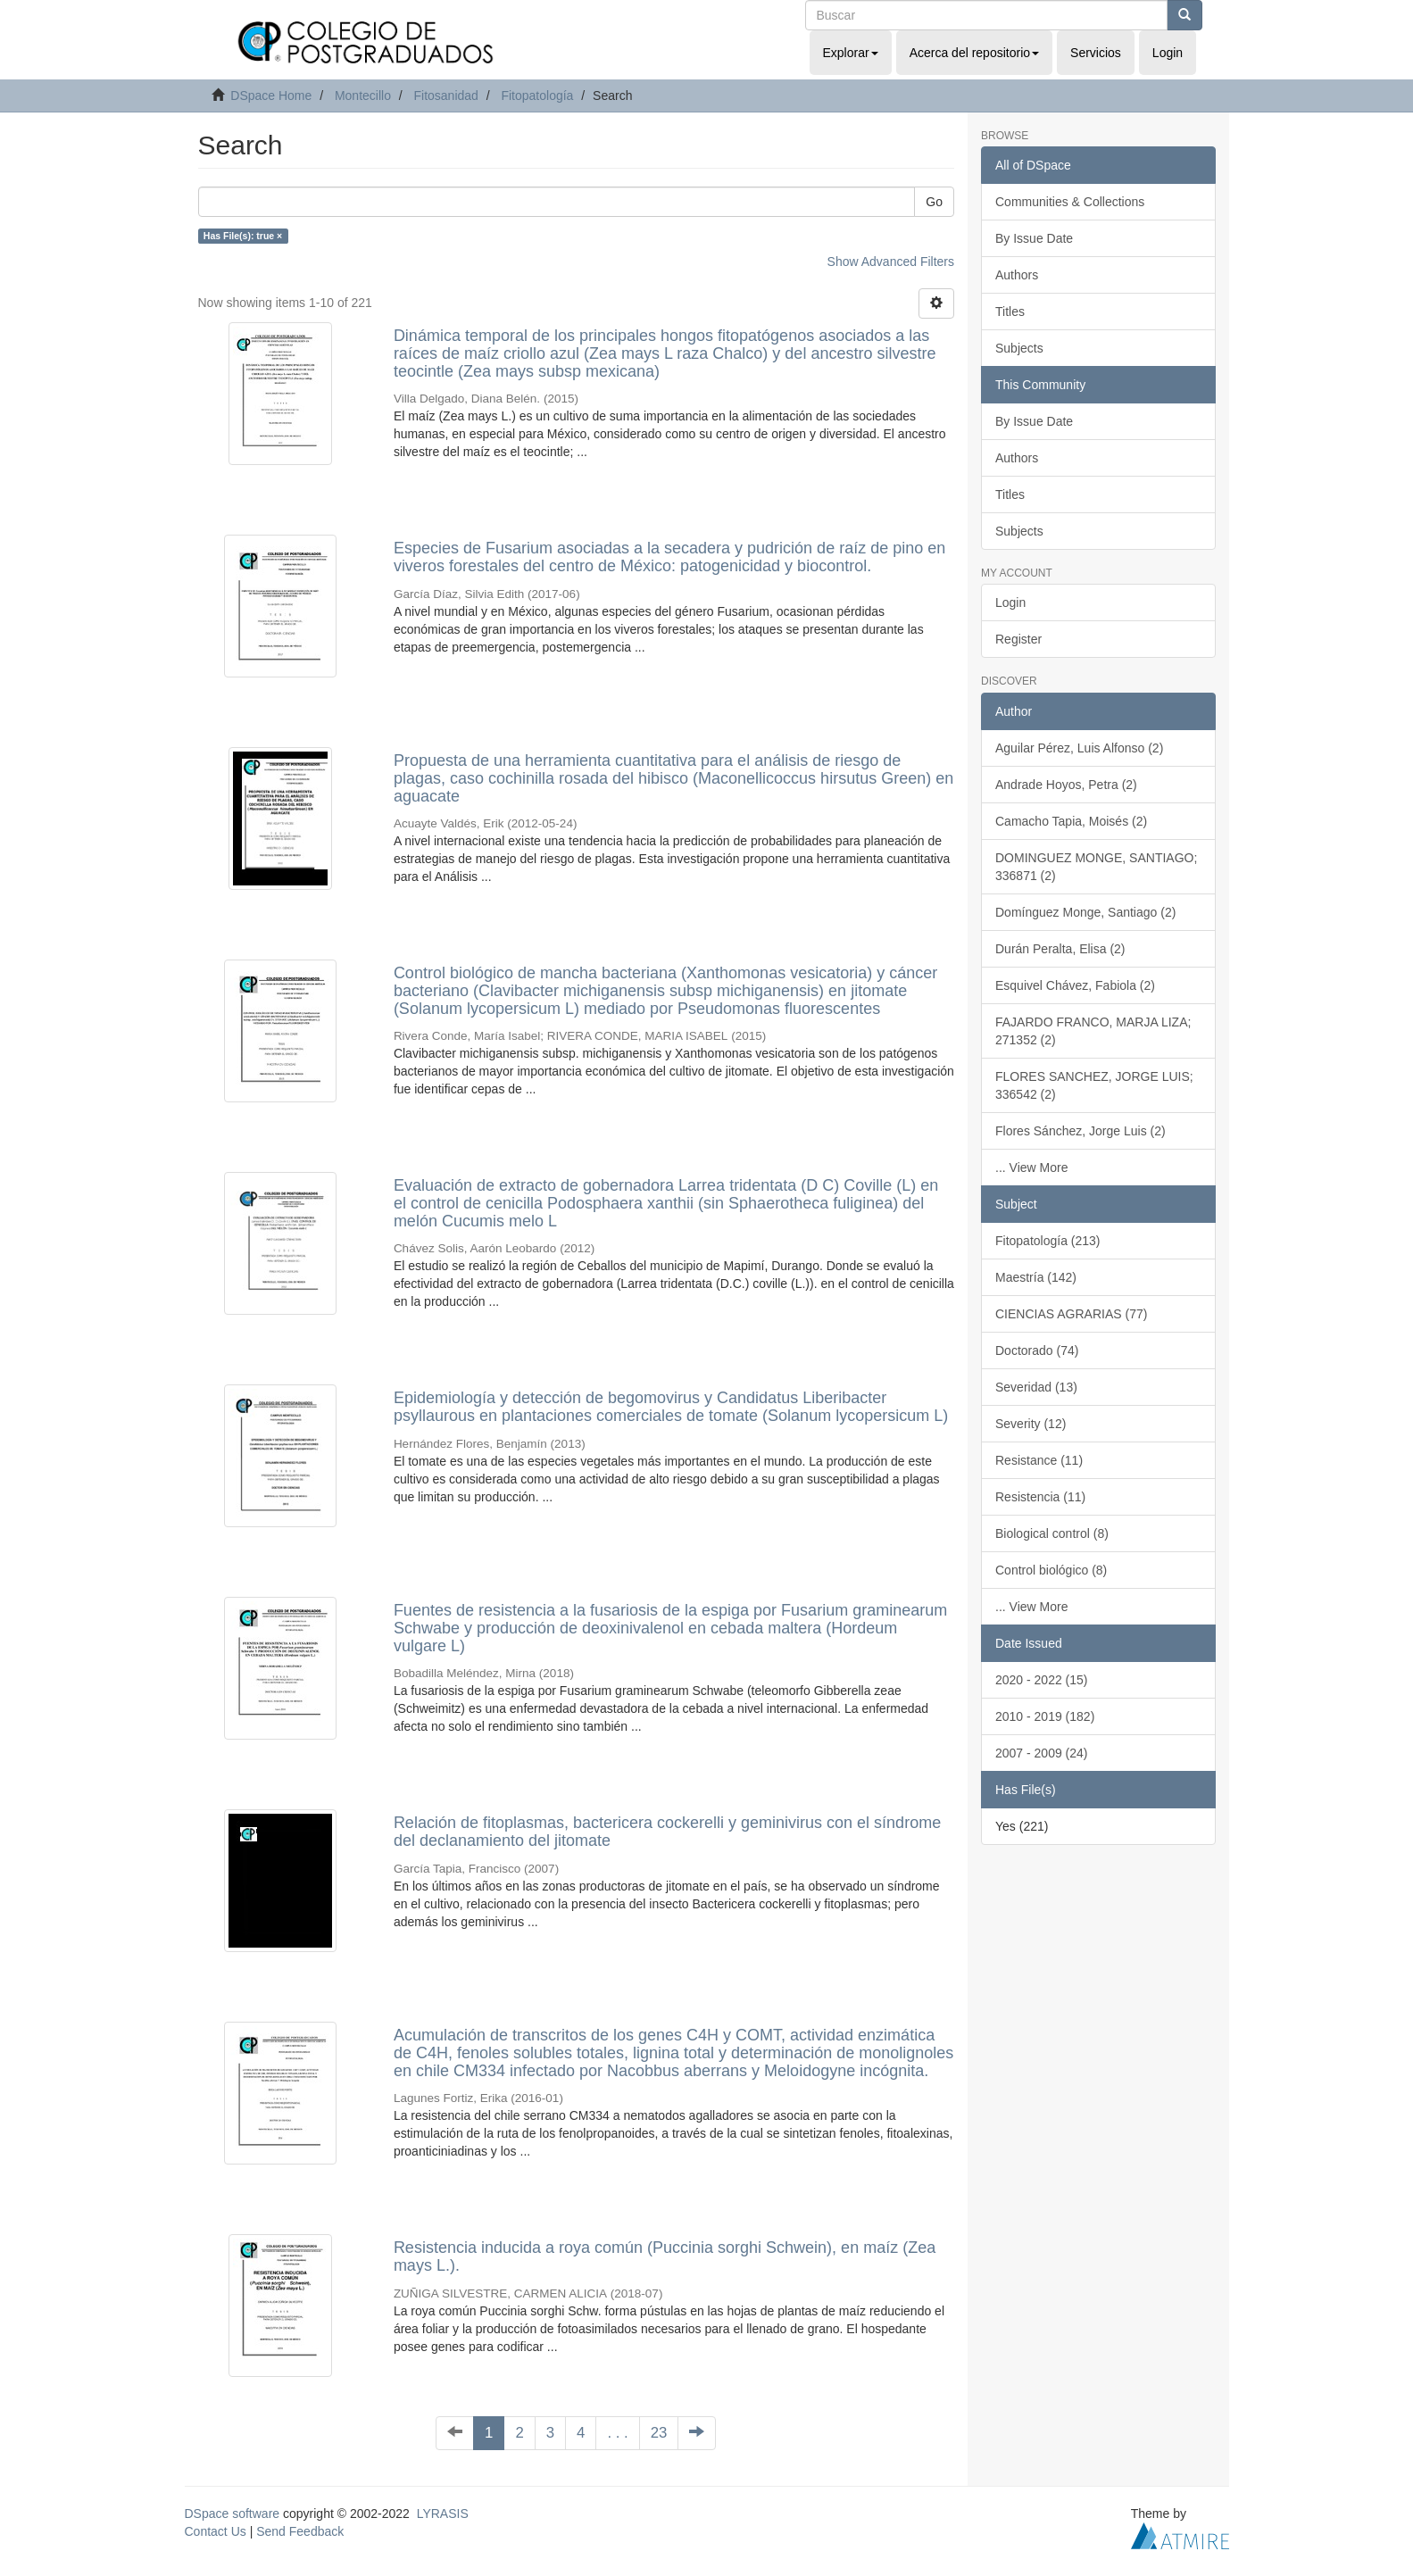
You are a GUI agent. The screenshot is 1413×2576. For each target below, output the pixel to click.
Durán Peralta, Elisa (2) (1060, 949)
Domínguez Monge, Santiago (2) (1085, 912)
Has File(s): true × (243, 235)
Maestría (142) (1035, 1277)
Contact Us (215, 2531)
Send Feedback (300, 2531)
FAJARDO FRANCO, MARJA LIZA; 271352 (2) (1093, 1031)
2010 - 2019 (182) (1044, 1716)
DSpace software (232, 2513)
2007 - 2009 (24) (1041, 1753)
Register (1018, 639)
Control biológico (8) (1051, 1570)
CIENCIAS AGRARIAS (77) (1071, 1314)
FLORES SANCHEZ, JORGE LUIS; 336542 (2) (1094, 1085)
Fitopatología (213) (1048, 1241)
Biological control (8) (1052, 1533)
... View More (1031, 1167)
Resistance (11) (1039, 1460)
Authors (1016, 275)
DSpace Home (271, 95)
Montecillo (363, 95)
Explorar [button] (850, 53)
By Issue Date (1034, 238)
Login (1010, 602)
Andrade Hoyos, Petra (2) (1066, 784)
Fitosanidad (445, 95)
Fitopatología (537, 95)
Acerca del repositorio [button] (974, 53)
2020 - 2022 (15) (1041, 1680)
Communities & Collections (1069, 202)
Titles (1010, 311)
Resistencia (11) (1040, 1497)
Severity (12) (1030, 1424)
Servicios (1095, 53)
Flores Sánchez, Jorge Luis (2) (1080, 1131)
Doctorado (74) (1036, 1350)
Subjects (1019, 348)
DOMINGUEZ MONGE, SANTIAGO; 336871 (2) (1096, 867)
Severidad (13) (1036, 1387)
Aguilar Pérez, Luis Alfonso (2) (1079, 748)
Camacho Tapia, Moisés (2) (1071, 821)
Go (934, 202)
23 (659, 2432)
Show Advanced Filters (890, 261)
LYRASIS (443, 2513)
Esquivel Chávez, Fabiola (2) (1075, 985)
